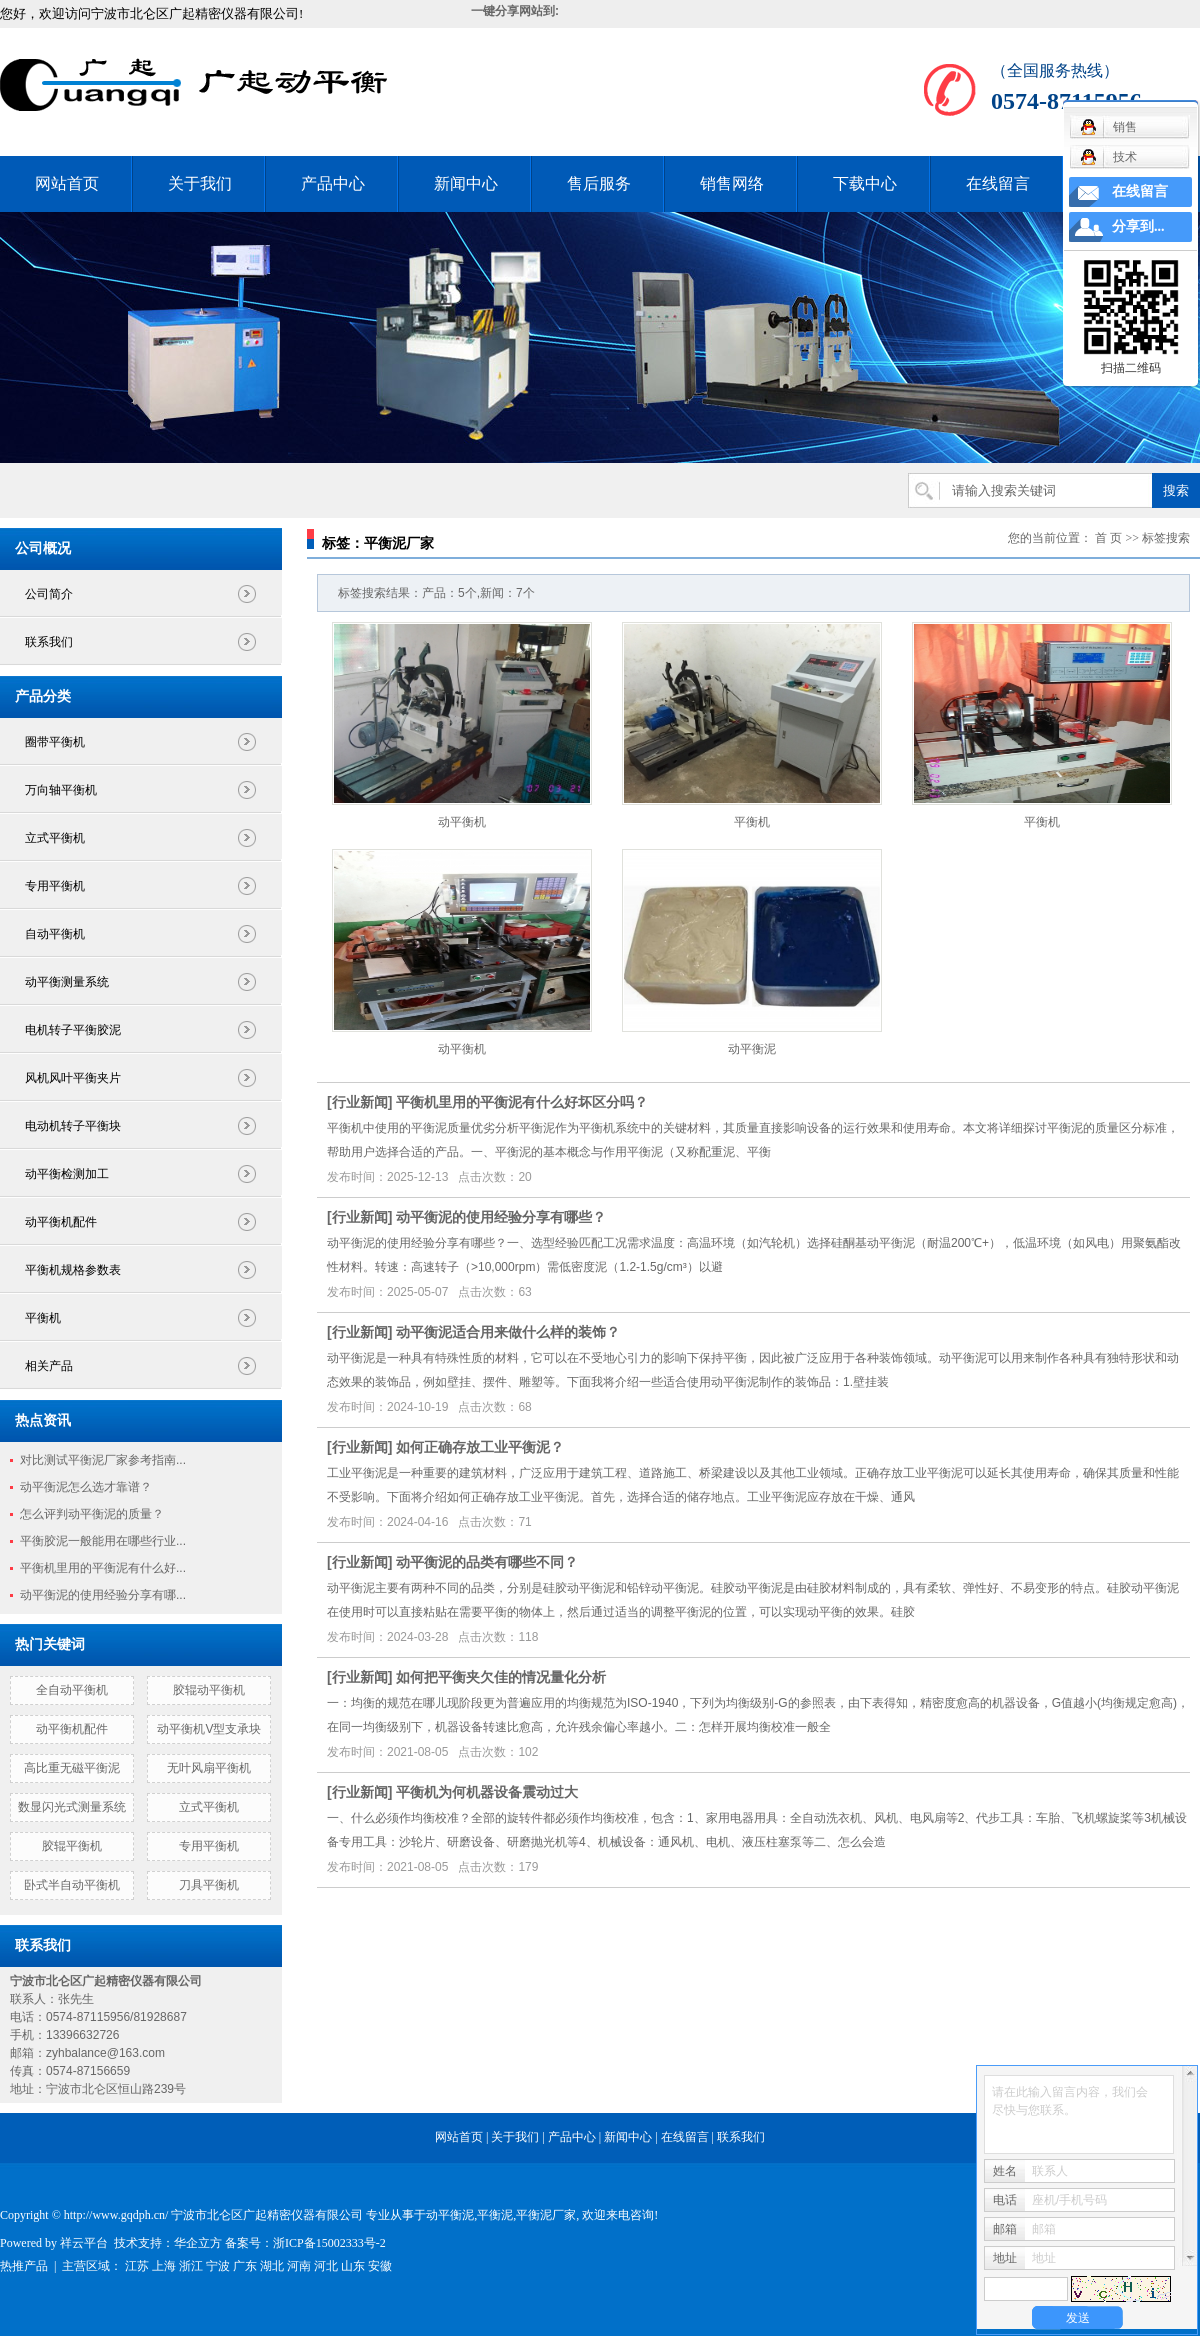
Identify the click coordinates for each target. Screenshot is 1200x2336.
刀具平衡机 (209, 1885)
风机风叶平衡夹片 (73, 1078)
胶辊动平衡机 (209, 1690)
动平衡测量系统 (67, 982)
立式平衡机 (55, 838)
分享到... (1138, 226)
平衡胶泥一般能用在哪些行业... (103, 1541)
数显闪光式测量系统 (72, 1807)
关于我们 (200, 183)
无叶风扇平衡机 (209, 1768)
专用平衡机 (55, 886)
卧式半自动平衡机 (72, 1885)
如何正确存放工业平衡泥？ (480, 1447)
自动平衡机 (55, 934)
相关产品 (49, 1366)
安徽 (380, 2266)
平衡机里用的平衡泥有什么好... (103, 1568)
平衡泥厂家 (546, 2215)
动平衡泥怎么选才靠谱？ (86, 1487)
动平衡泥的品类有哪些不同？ (487, 1562)
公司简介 (49, 594)
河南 (299, 2266)
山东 (353, 2266)
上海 (164, 2266)
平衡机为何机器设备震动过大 (487, 1792)
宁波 (218, 2266)
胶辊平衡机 (72, 1846)
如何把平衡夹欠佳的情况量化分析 (501, 1677)
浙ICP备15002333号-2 (329, 2243)
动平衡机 (462, 822)
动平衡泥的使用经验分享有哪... (103, 1595)
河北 (326, 2266)
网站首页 (67, 183)
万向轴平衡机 (61, 790)
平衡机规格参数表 (73, 1270)
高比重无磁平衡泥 (72, 1768)
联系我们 (49, 642)
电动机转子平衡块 (73, 1126)
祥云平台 (84, 2243)
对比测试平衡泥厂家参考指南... (103, 1460)
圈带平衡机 (55, 742)
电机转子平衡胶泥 (73, 1030)
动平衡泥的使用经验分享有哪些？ (501, 1217)
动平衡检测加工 (67, 1174)
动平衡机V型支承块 (209, 1729)
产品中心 (333, 183)
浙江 (191, 2266)
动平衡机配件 (61, 1222)
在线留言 (998, 183)
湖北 (272, 2266)
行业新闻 (360, 1102)
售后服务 (599, 183)
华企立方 (198, 2243)
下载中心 (865, 183)
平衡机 (43, 1318)
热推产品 (24, 2266)
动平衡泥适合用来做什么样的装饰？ (508, 1332)
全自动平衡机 (72, 1690)
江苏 (137, 2266)
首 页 (1108, 538)
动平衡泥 (752, 1049)
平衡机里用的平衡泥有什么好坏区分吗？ (522, 1102)
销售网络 (732, 183)
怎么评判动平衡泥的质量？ (92, 1514)
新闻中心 (466, 183)
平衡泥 (495, 2215)
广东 (245, 2266)
